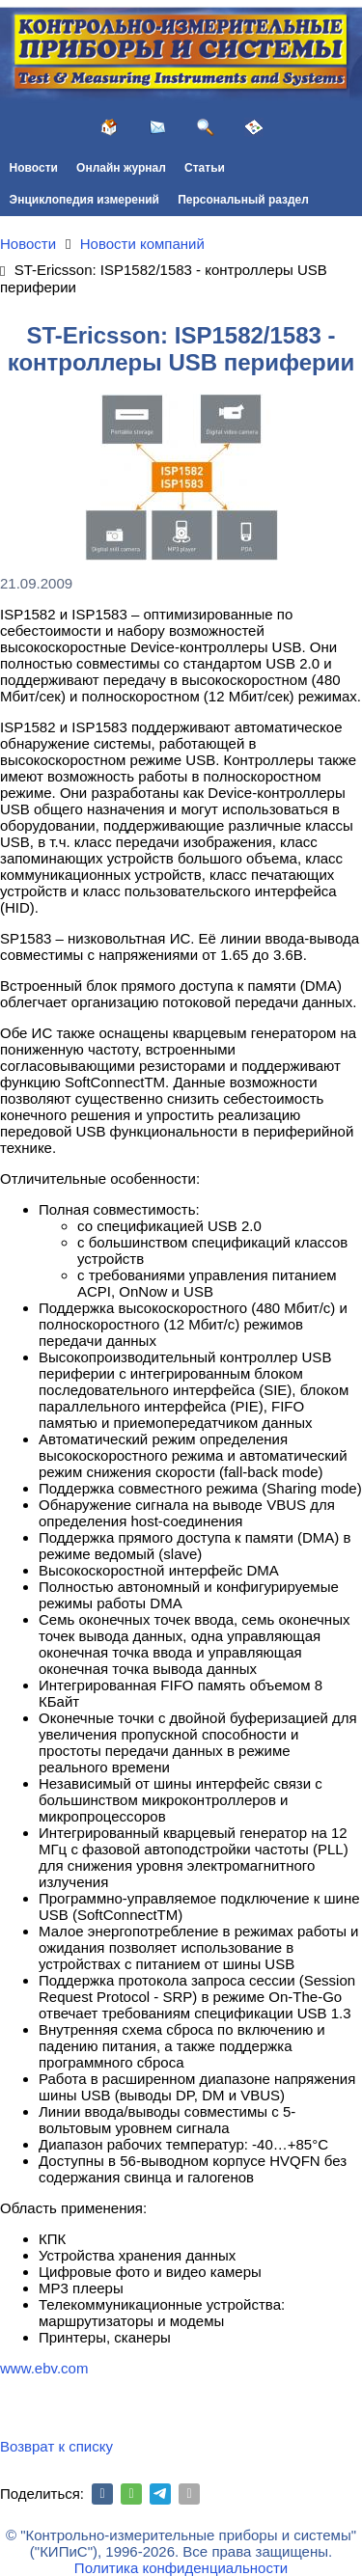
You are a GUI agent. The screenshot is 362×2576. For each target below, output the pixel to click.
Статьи (204, 168)
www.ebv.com (44, 2368)
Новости (34, 168)
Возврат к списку (56, 2446)
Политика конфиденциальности (181, 2568)
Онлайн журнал (121, 168)
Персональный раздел (243, 199)
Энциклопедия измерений (84, 199)
